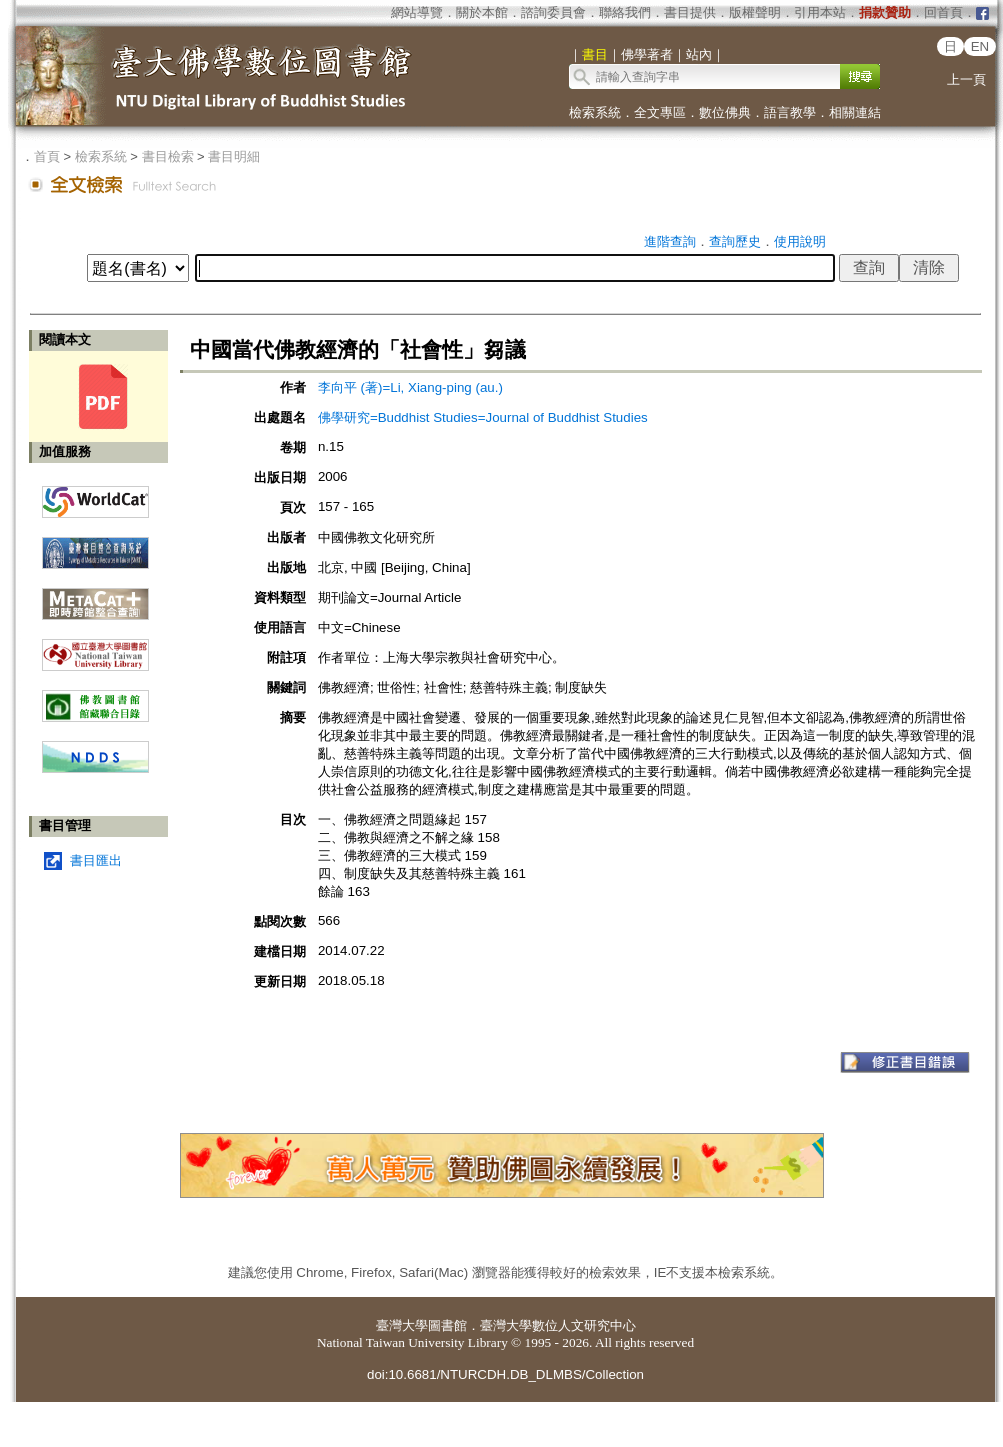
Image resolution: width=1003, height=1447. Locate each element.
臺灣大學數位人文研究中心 (558, 1325)
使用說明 (800, 241)
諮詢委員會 (553, 12)
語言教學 (790, 112)
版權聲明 (755, 12)
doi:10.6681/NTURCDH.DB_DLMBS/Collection (505, 1374)
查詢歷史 (735, 241)
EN (980, 46)
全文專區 (660, 112)
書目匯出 (96, 860)
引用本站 (820, 12)
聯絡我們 (625, 12)
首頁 (47, 156)
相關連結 (855, 112)
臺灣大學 (402, 1325)
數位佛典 (725, 112)
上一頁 (966, 79)
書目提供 (690, 12)
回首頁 (943, 12)
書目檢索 (168, 156)
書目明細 (234, 156)
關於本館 (482, 12)
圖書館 (447, 1325)
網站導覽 (417, 12)
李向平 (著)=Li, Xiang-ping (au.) (410, 387)
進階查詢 (670, 241)
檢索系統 (595, 112)
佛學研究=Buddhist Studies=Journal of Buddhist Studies (483, 417)
